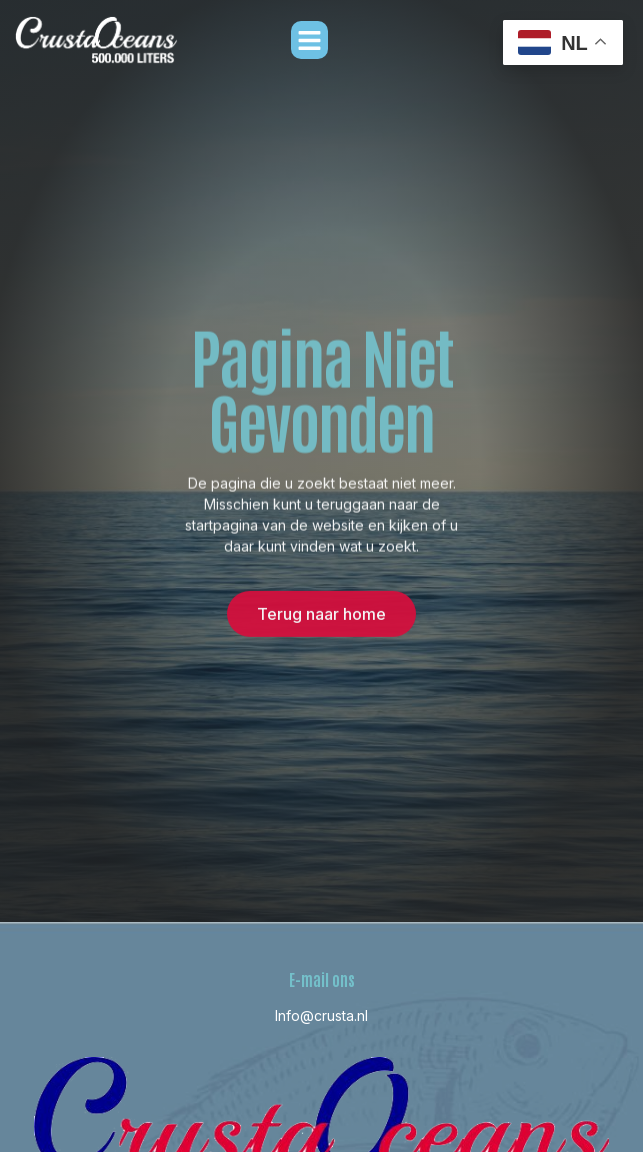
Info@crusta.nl (321, 1015)
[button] (310, 40)
